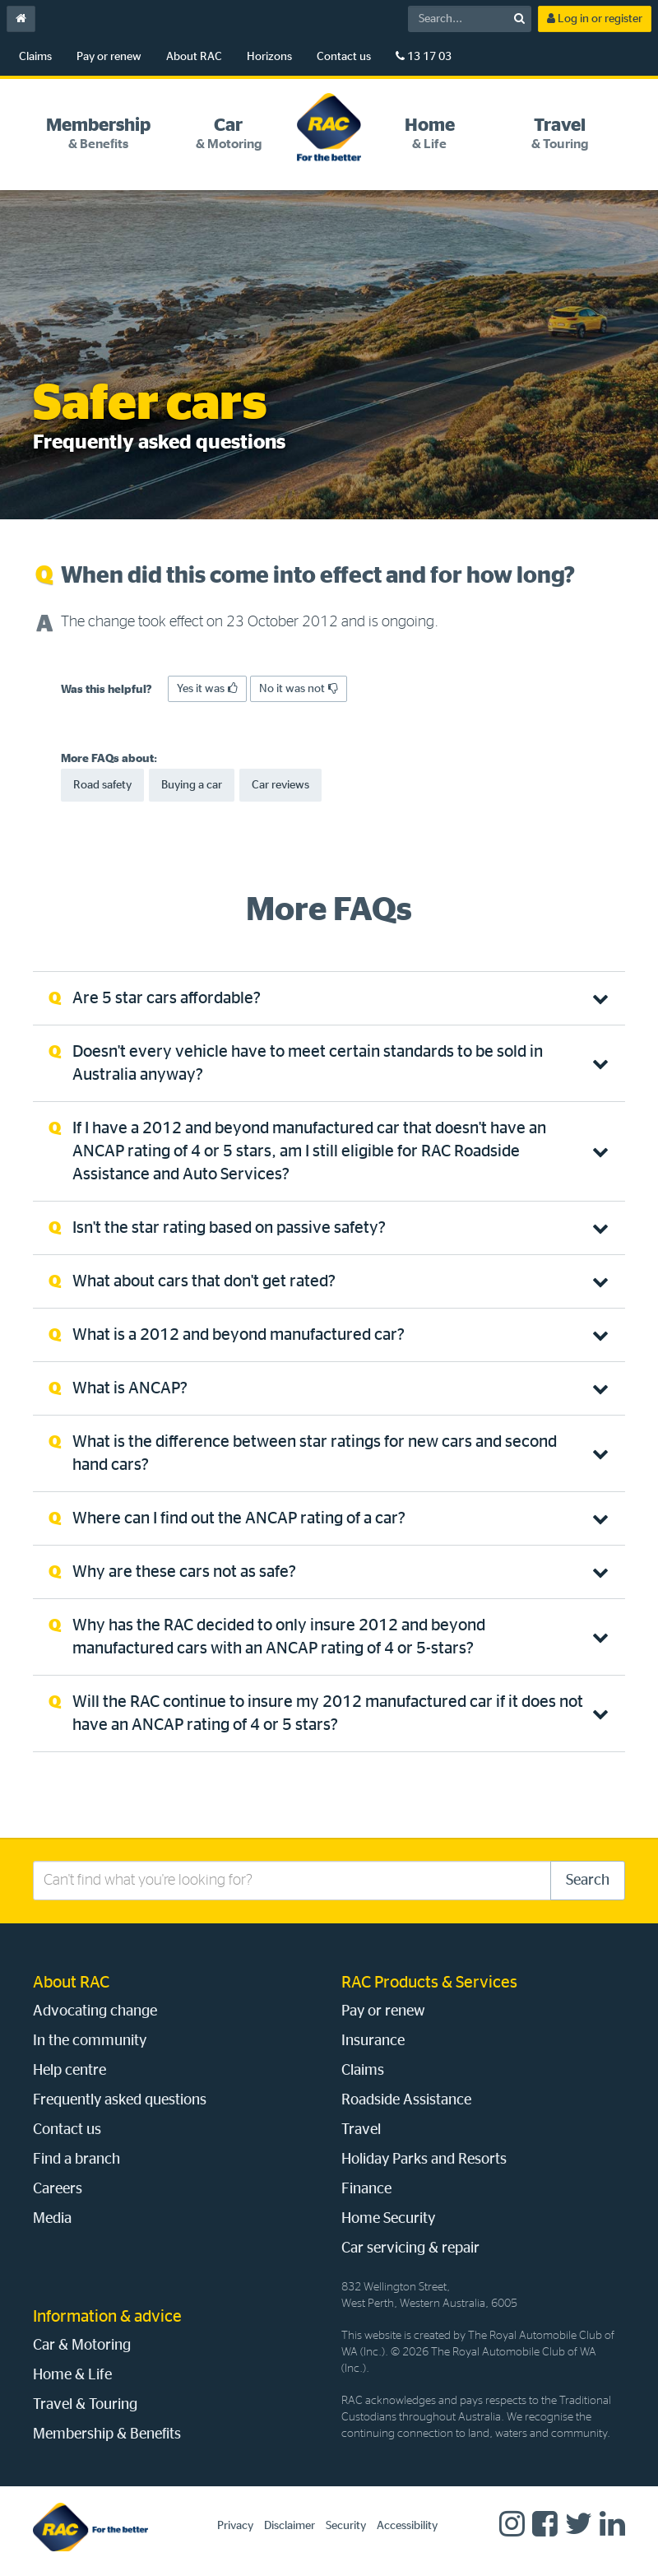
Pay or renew (108, 57)
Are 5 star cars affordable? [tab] (166, 998)
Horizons (269, 57)
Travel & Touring (85, 2404)
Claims (35, 57)
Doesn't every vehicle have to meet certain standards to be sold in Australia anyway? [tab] (307, 1063)
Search (587, 1880)
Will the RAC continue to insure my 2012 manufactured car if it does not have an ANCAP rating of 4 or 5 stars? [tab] (327, 1713)
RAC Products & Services (429, 1982)
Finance (366, 2189)
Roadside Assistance (406, 2100)
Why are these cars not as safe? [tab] (184, 1572)
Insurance (373, 2041)
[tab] (98, 133)
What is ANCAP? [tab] (130, 1388)
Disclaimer (289, 2526)
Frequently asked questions (119, 2100)
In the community (89, 2041)
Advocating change (95, 2011)
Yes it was (207, 688)
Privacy (235, 2526)
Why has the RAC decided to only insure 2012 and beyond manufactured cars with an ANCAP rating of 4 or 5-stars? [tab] (278, 1637)
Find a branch (76, 2159)
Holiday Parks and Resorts (424, 2159)
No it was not (298, 688)
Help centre (69, 2070)
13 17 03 (424, 56)
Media (52, 2218)
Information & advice (107, 2317)
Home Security (388, 2218)
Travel (361, 2130)
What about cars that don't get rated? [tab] (204, 1281)
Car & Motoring (82, 2345)
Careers (57, 2189)
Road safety (102, 785)
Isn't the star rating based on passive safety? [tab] (229, 1228)
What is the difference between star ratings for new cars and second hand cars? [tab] (314, 1453)
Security (346, 2526)
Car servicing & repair (410, 2248)
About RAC (194, 57)
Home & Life (72, 2375)
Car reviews (280, 785)
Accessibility (407, 2526)
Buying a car (191, 785)
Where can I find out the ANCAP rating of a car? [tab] (238, 1518)
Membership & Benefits (107, 2434)
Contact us (344, 57)
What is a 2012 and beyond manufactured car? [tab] (238, 1335)
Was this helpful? (106, 689)
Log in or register (594, 18)
